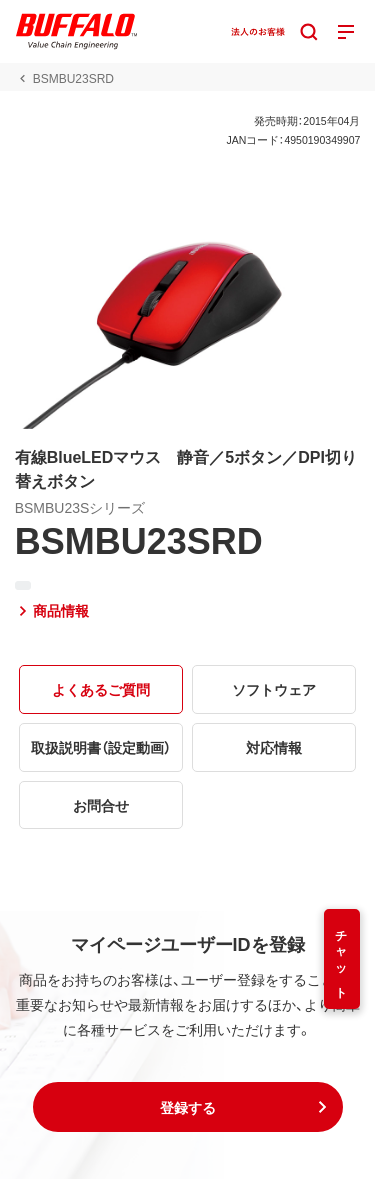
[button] (188, 1107)
